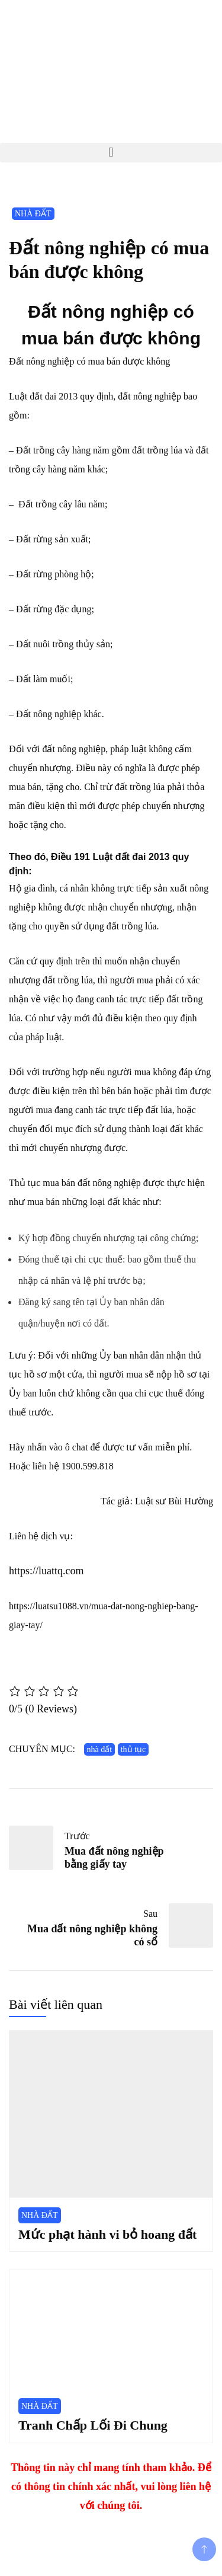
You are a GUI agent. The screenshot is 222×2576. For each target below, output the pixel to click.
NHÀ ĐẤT (33, 213)
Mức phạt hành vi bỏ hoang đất (107, 2234)
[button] (111, 152)
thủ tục (133, 1749)
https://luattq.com (46, 1571)
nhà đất (99, 1749)
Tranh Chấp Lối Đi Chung (93, 2425)
